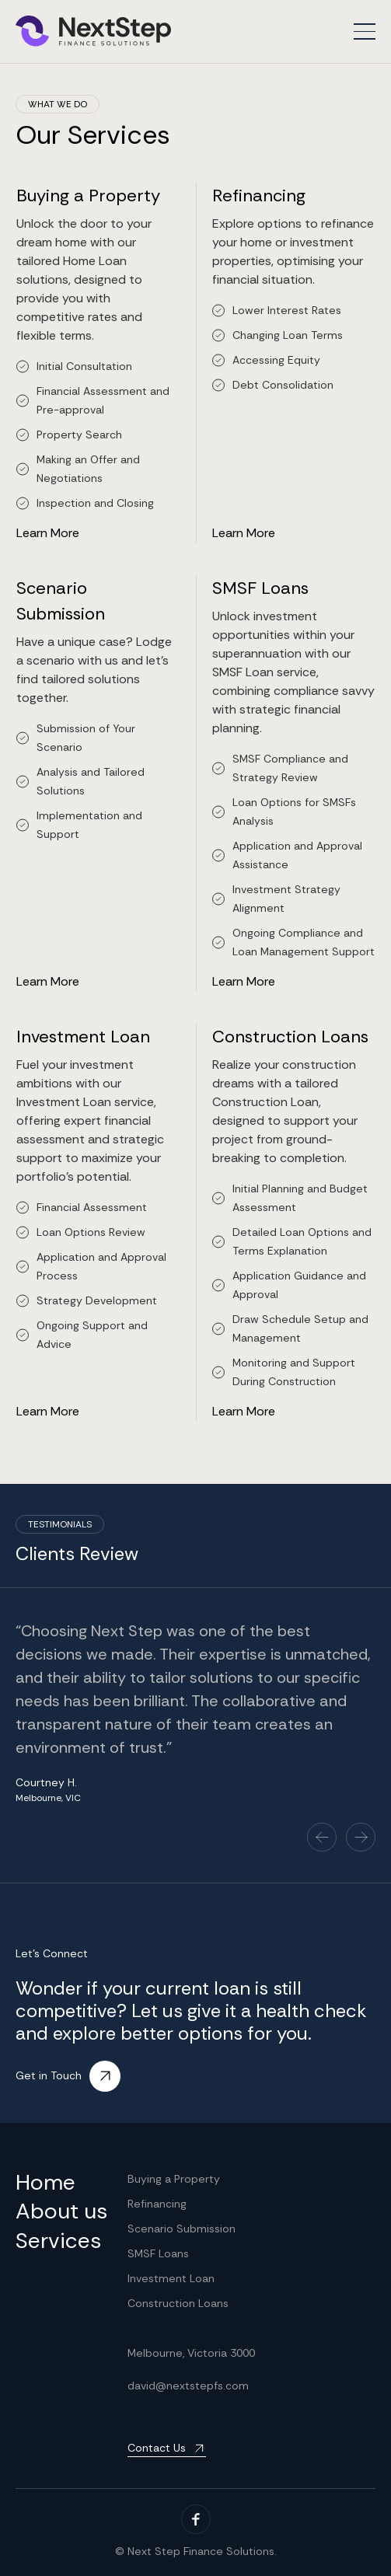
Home (45, 2182)
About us (61, 2211)
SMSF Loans (158, 2253)
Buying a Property (173, 2179)
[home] (93, 31)
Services (58, 2241)
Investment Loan (171, 2278)
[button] (360, 31)
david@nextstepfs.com (188, 2386)
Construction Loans (178, 2303)
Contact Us (156, 2448)
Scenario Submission (181, 2229)
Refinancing (157, 2204)
